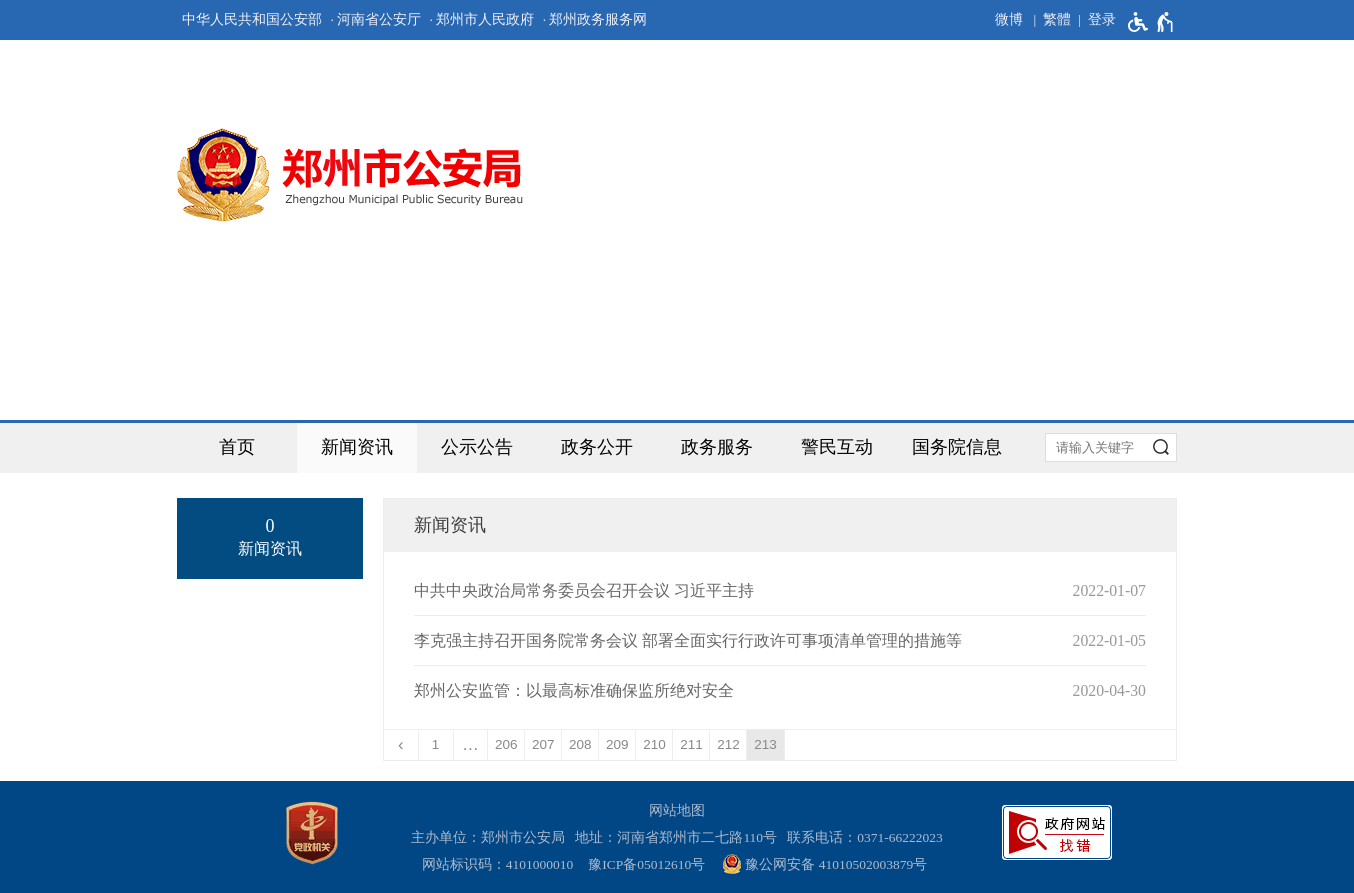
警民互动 (837, 447)
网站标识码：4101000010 (501, 864)
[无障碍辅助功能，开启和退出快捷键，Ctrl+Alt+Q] (1151, 22)
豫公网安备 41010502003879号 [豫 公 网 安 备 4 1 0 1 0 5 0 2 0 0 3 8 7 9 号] (824, 864)
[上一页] (401, 745)
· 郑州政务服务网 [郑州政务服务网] (595, 19)
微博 (1009, 19)
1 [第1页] (436, 744)
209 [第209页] (617, 744)
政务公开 (597, 447)
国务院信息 (957, 447)
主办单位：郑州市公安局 (491, 837)
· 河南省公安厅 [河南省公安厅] (375, 19)
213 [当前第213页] (765, 744)
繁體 (1057, 19)
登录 (1102, 19)
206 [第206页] (506, 744)
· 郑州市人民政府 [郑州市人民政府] (482, 19)
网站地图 (677, 810)
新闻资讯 (357, 447)
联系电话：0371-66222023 (865, 837)
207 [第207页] (543, 744)
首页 (237, 447)
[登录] (1093, 20)
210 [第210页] (654, 744)
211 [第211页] (691, 744)
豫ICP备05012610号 (646, 864)
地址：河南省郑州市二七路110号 (679, 837)
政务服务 (717, 447)
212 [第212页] (728, 744)
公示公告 (477, 447)
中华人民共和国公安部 (252, 19)
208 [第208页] (580, 744)
